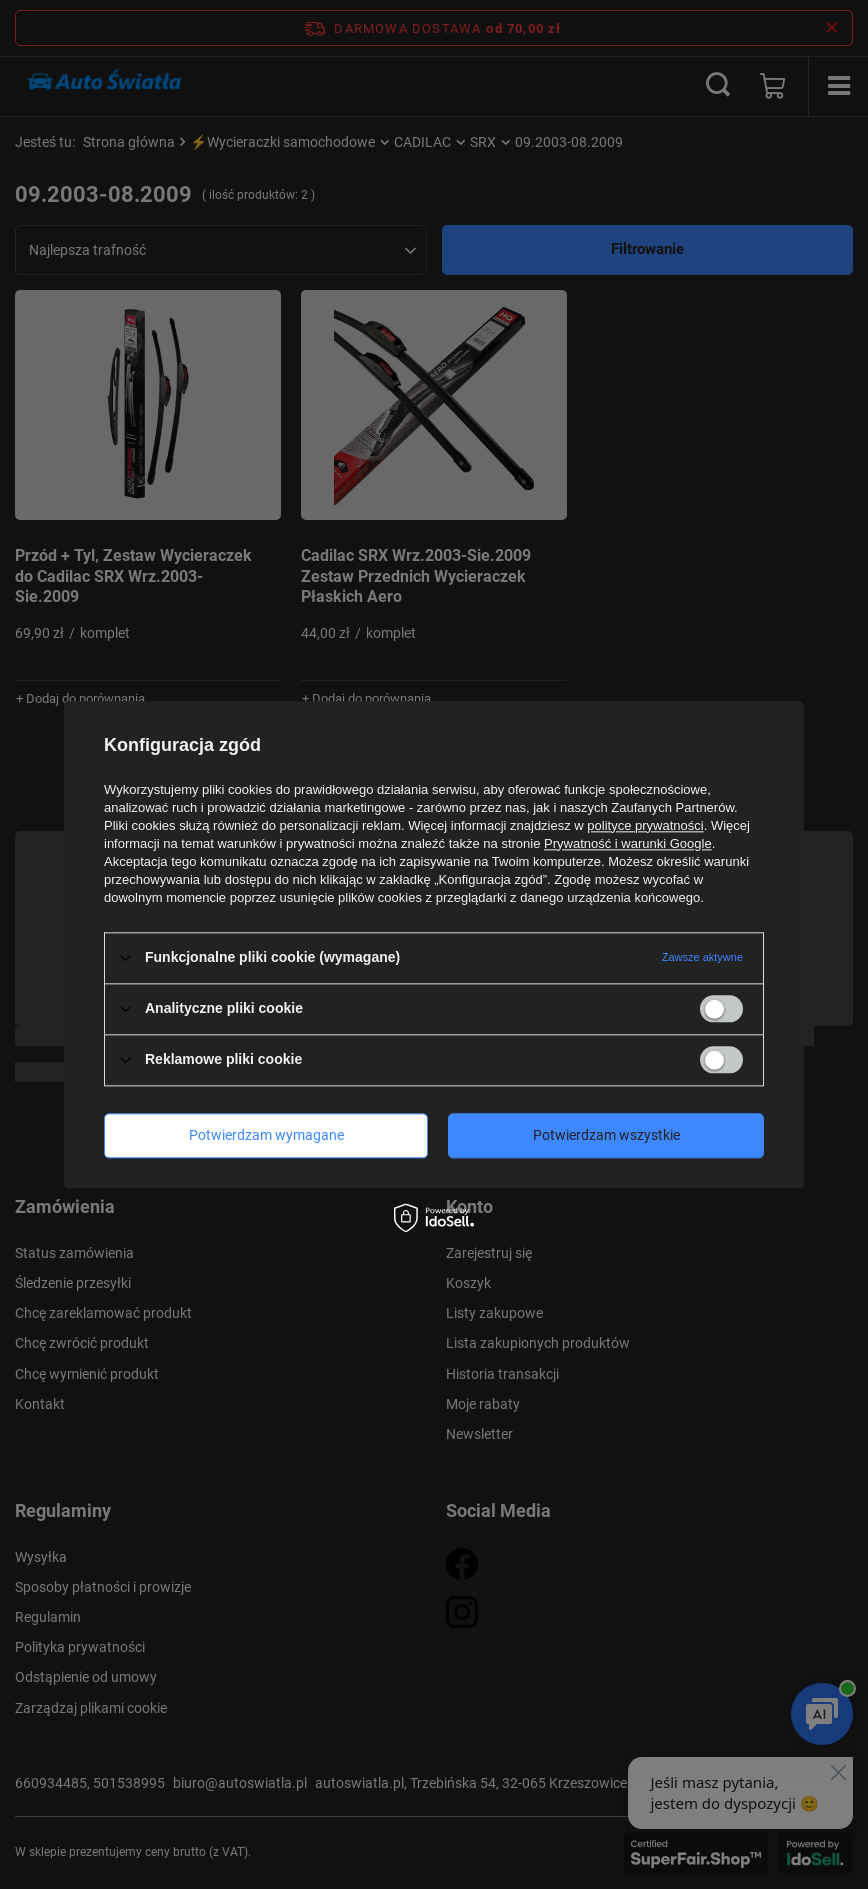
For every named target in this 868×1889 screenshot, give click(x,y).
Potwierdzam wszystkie (606, 1135)
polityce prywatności (645, 825)
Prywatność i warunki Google (628, 843)
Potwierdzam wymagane (266, 1135)
